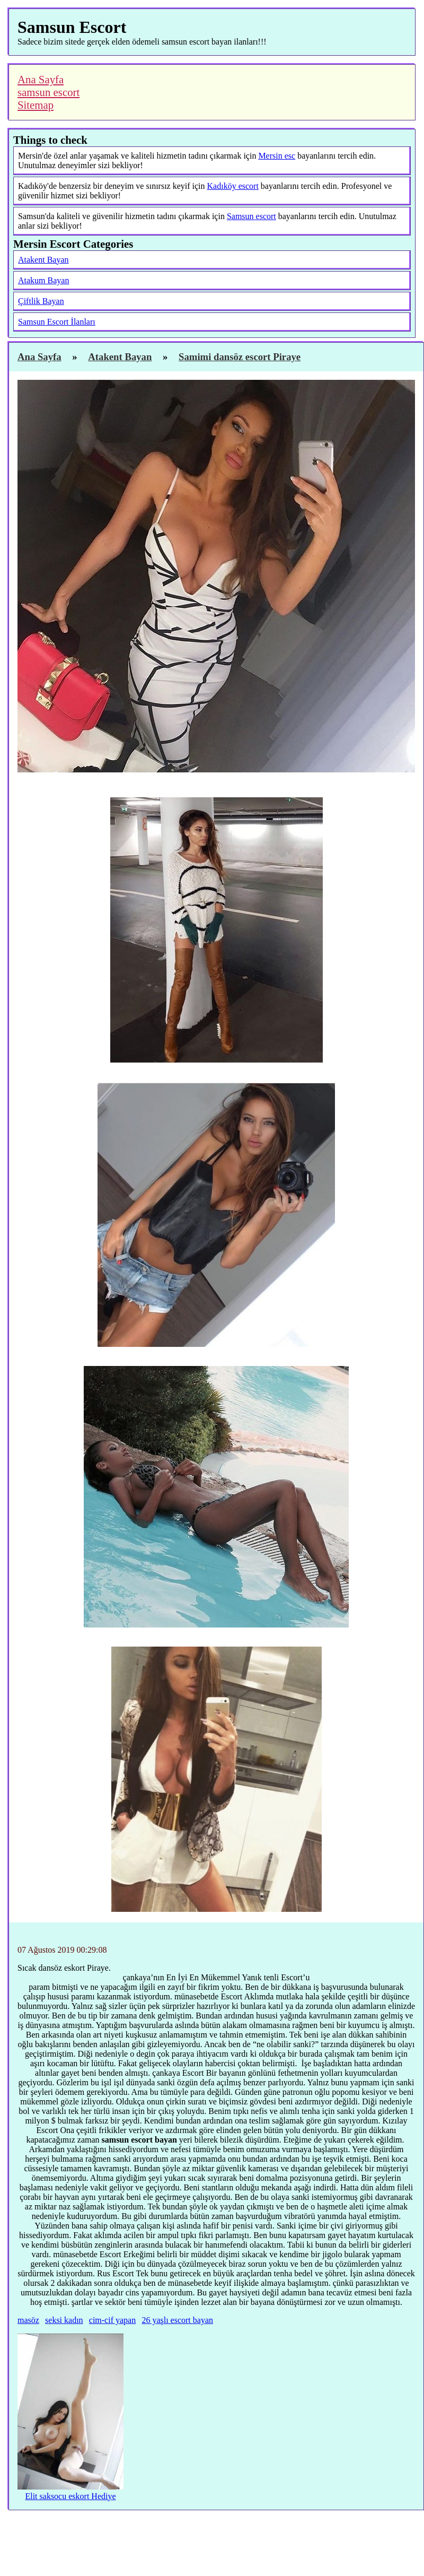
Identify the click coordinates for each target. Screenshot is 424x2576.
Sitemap (35, 105)
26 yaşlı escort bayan (177, 2320)
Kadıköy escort (233, 185)
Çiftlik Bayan (41, 301)
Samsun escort (251, 216)
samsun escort (48, 92)
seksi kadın (64, 2320)
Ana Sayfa (40, 79)
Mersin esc (276, 155)
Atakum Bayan (43, 280)
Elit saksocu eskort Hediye (70, 2496)
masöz (28, 2320)
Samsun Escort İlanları (56, 321)
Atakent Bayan (43, 259)
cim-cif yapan (112, 2320)
